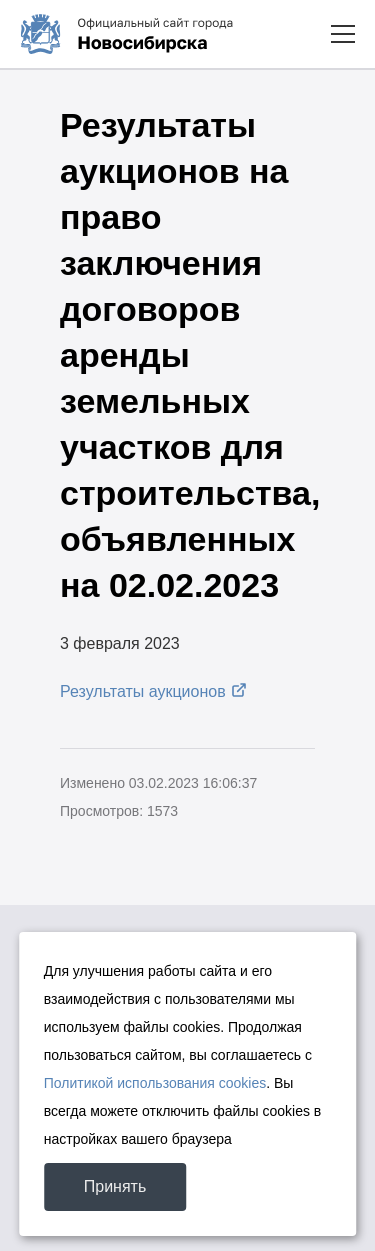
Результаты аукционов (143, 691)
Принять (115, 1186)
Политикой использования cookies (155, 1083)
